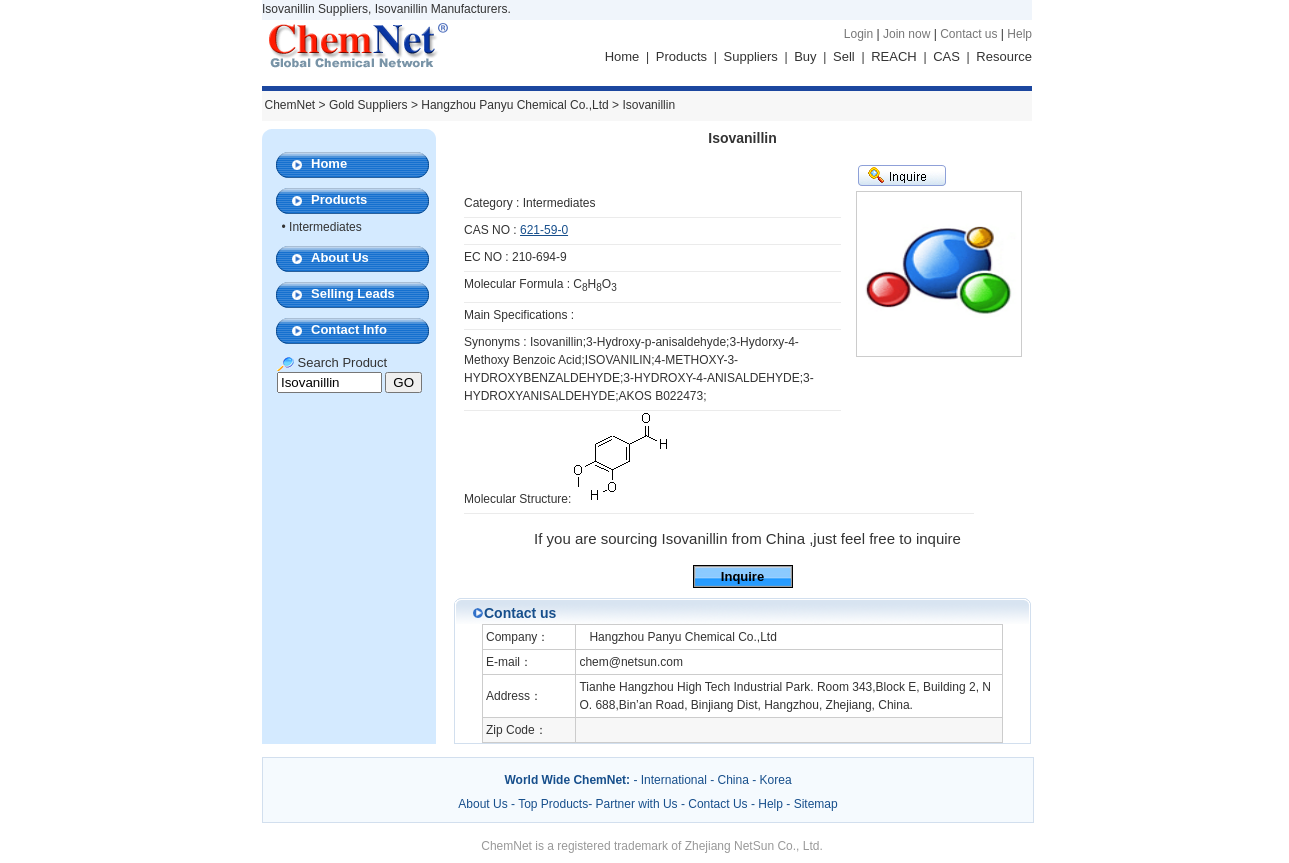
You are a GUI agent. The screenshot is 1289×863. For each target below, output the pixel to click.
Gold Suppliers (368, 105)
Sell (844, 56)
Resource (1004, 56)
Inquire (742, 576)
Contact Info (349, 329)
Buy (805, 56)
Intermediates (325, 227)
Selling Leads (353, 293)
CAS (946, 56)
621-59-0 (544, 230)
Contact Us (717, 804)
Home (622, 56)
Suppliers (751, 56)
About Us (340, 257)
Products (681, 56)
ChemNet (290, 105)
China (733, 780)
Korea (776, 780)
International (674, 780)
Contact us (968, 34)
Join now (906, 34)
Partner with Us (638, 804)
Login (858, 34)
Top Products (553, 804)
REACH (894, 56)
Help (1019, 34)
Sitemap (816, 804)
